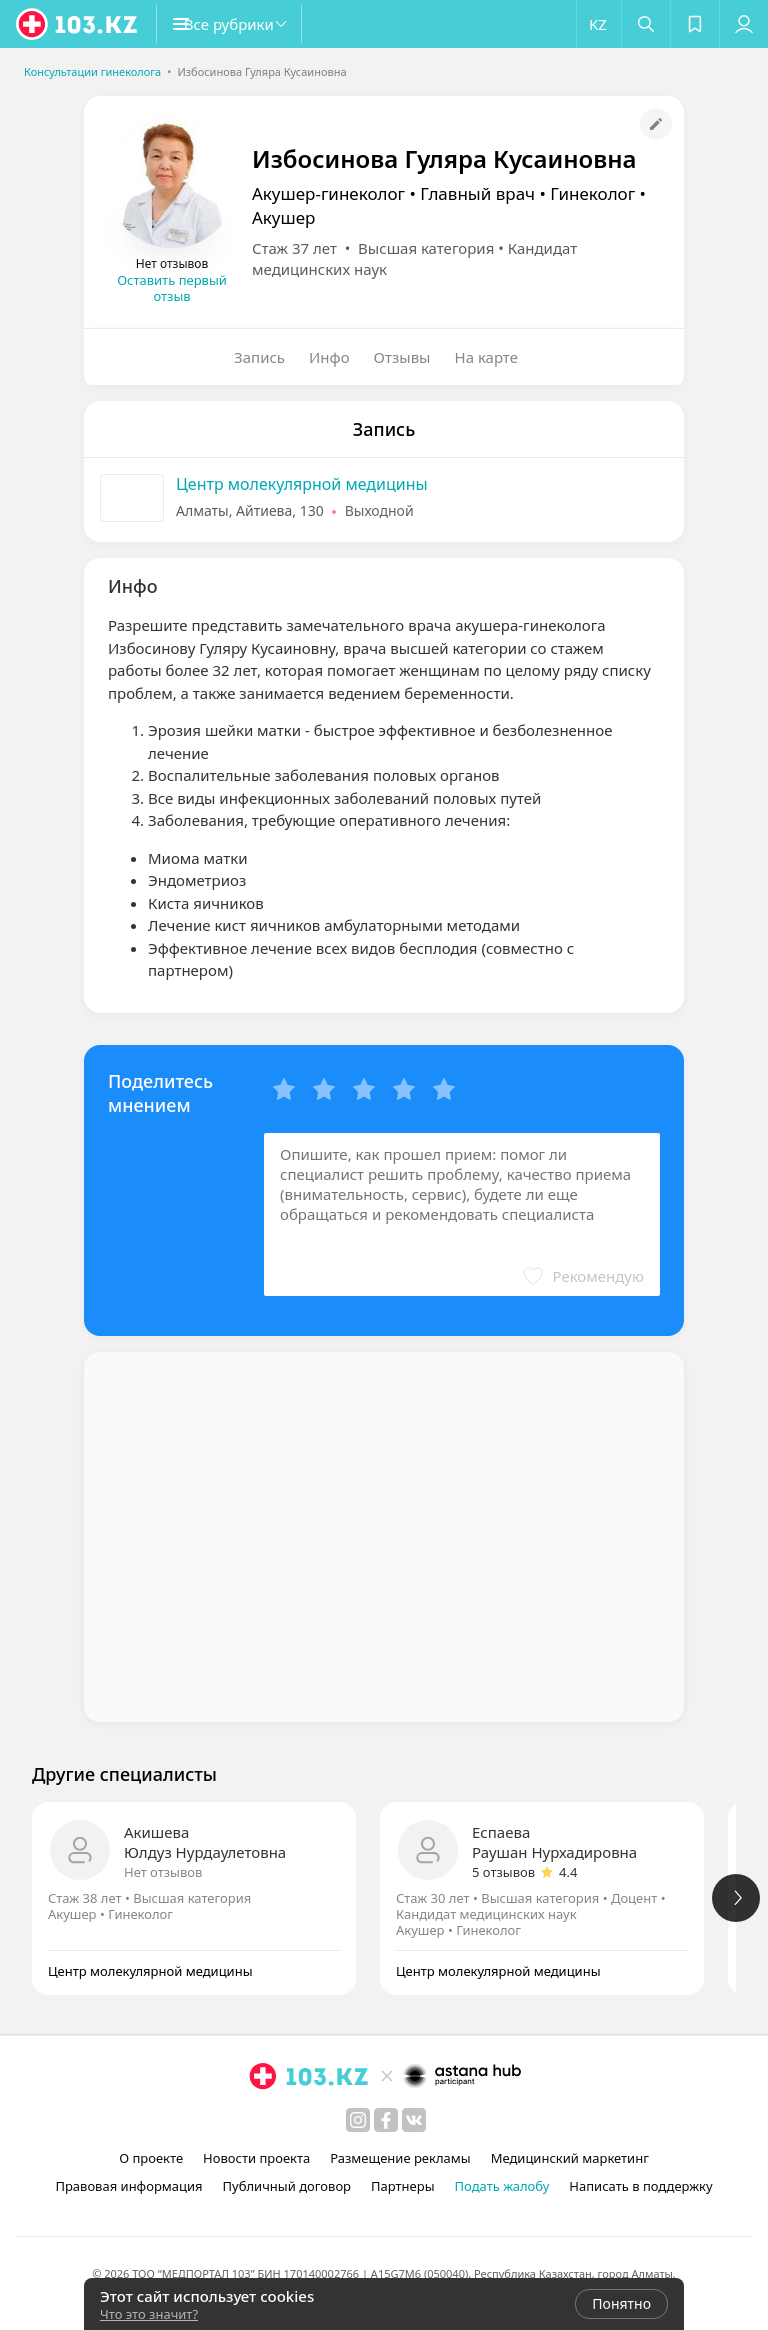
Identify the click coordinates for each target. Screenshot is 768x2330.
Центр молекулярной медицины (302, 484)
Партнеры (403, 2186)
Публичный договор (287, 2186)
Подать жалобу (502, 2186)
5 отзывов (503, 1872)
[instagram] (358, 2120)
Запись (259, 357)
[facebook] (386, 2120)
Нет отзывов (163, 1872)
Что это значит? (149, 2314)
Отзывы (402, 357)
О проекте (151, 2158)
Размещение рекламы (400, 2158)
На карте (486, 357)
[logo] (78, 24)
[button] (250, 24)
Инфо (329, 357)
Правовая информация (128, 2186)
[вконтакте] (414, 2120)
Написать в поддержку (640, 2186)
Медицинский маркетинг (570, 2158)
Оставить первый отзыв (172, 288)
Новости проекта (256, 2158)
